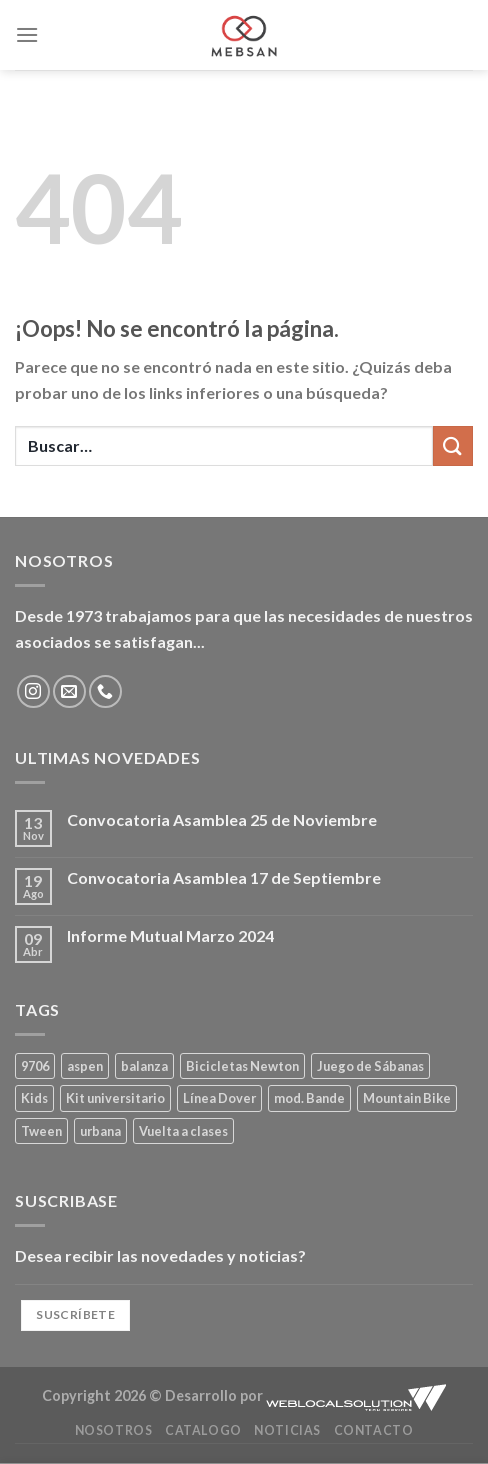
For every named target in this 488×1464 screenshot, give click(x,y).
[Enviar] (453, 445)
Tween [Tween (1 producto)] (41, 1131)
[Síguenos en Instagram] (33, 691)
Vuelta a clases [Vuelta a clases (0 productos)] (183, 1131)
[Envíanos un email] (69, 691)
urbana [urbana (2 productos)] (100, 1131)
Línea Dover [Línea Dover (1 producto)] (219, 1098)
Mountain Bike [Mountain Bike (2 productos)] (407, 1098)
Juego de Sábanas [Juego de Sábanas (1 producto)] (370, 1066)
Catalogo (203, 1430)
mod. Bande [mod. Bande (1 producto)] (309, 1098)
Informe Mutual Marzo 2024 (170, 935)
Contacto (374, 1430)
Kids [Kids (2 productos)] (34, 1098)
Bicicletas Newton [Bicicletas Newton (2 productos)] (242, 1066)
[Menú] (27, 34)
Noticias (287, 1430)
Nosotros (114, 1430)
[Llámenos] (105, 691)
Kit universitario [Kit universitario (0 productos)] (115, 1098)
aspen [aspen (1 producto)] (85, 1066)
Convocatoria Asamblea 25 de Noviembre (222, 819)
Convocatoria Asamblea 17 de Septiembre (224, 877)
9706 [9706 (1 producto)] (35, 1066)
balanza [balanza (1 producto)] (144, 1066)
